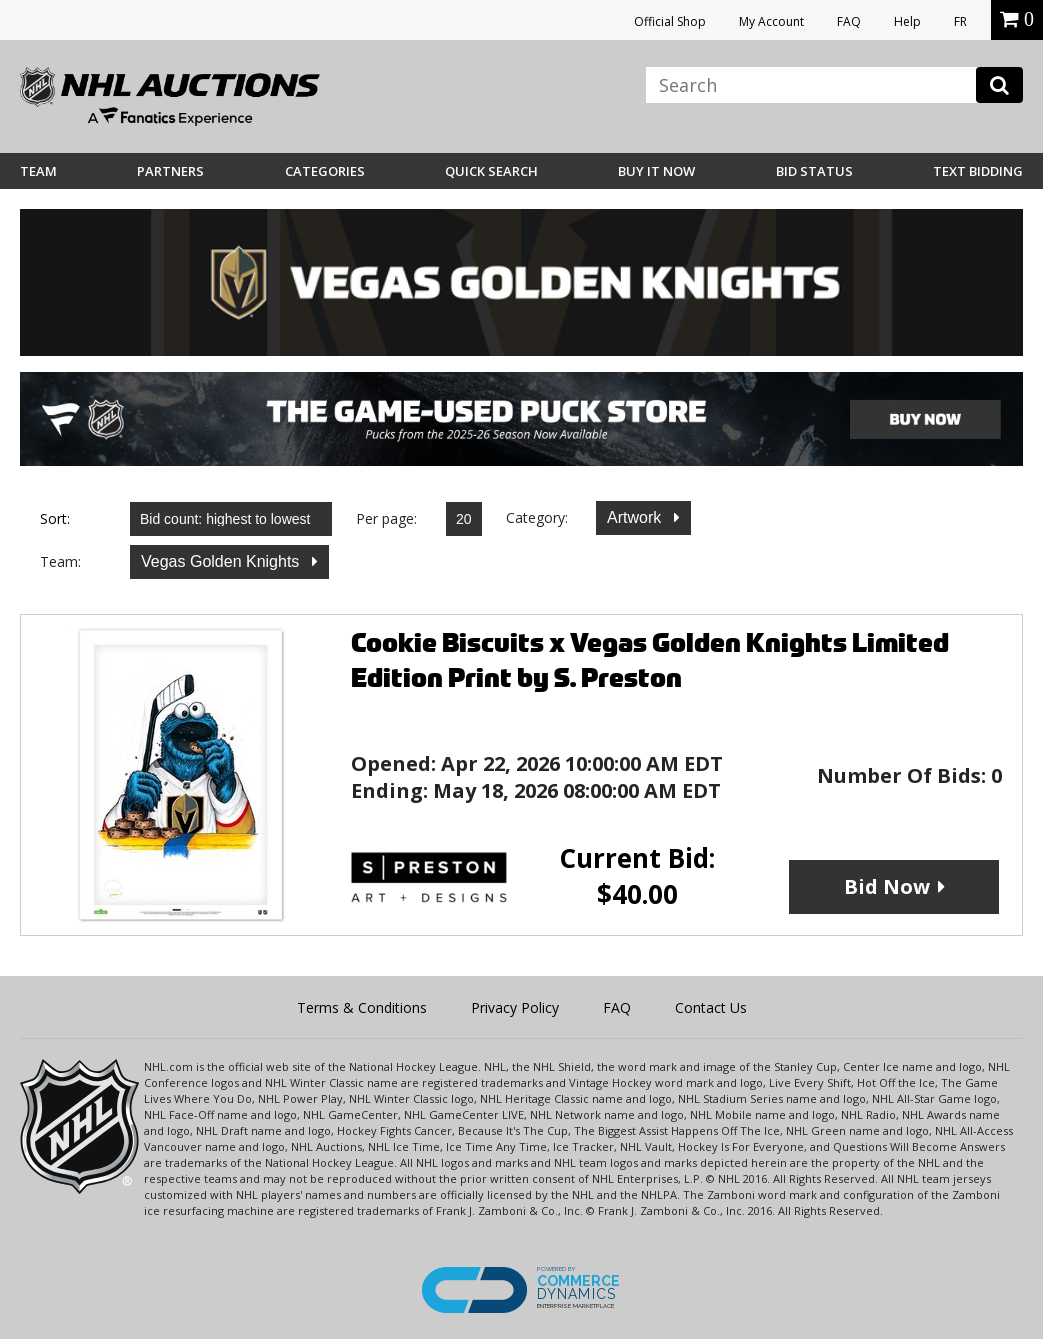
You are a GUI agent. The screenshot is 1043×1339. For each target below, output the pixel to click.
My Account (771, 21)
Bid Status (814, 171)
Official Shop (670, 21)
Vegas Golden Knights (222, 561)
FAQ (849, 21)
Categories (325, 171)
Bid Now (887, 886)
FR (960, 21)
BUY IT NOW (656, 171)
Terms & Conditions (362, 1007)
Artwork (636, 517)
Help (907, 21)
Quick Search (491, 171)
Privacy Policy (515, 1007)
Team (38, 171)
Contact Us (711, 1007)
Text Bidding (978, 171)
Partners (170, 171)
